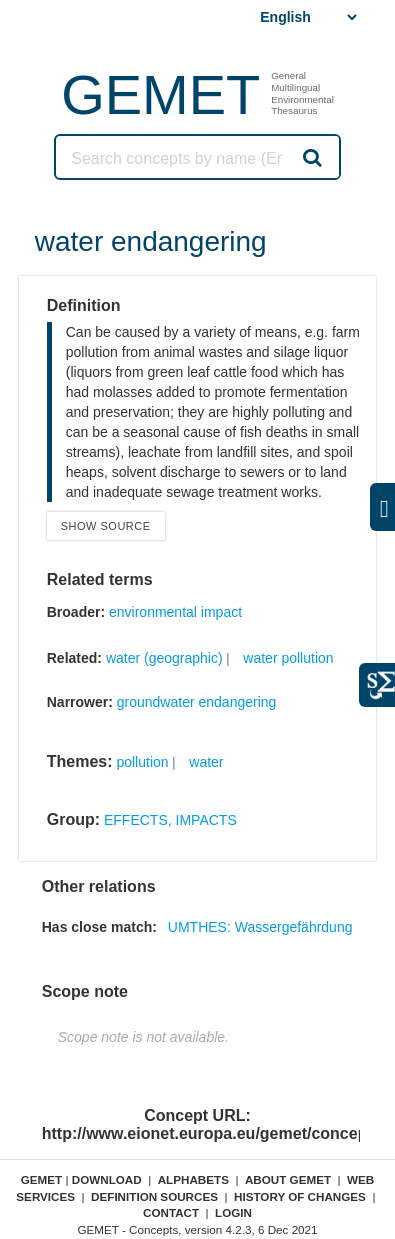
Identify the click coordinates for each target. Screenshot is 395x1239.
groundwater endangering (197, 702)
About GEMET (288, 1179)
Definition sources (154, 1196)
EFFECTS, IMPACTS (170, 820)
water (206, 762)
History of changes (300, 1196)
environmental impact (175, 612)
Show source (106, 526)
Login (233, 1212)
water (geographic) (164, 658)
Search (311, 157)
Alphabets (193, 1179)
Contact (171, 1212)
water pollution (288, 658)
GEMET (160, 94)
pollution (142, 762)
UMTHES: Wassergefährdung (260, 927)
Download (107, 1179)
